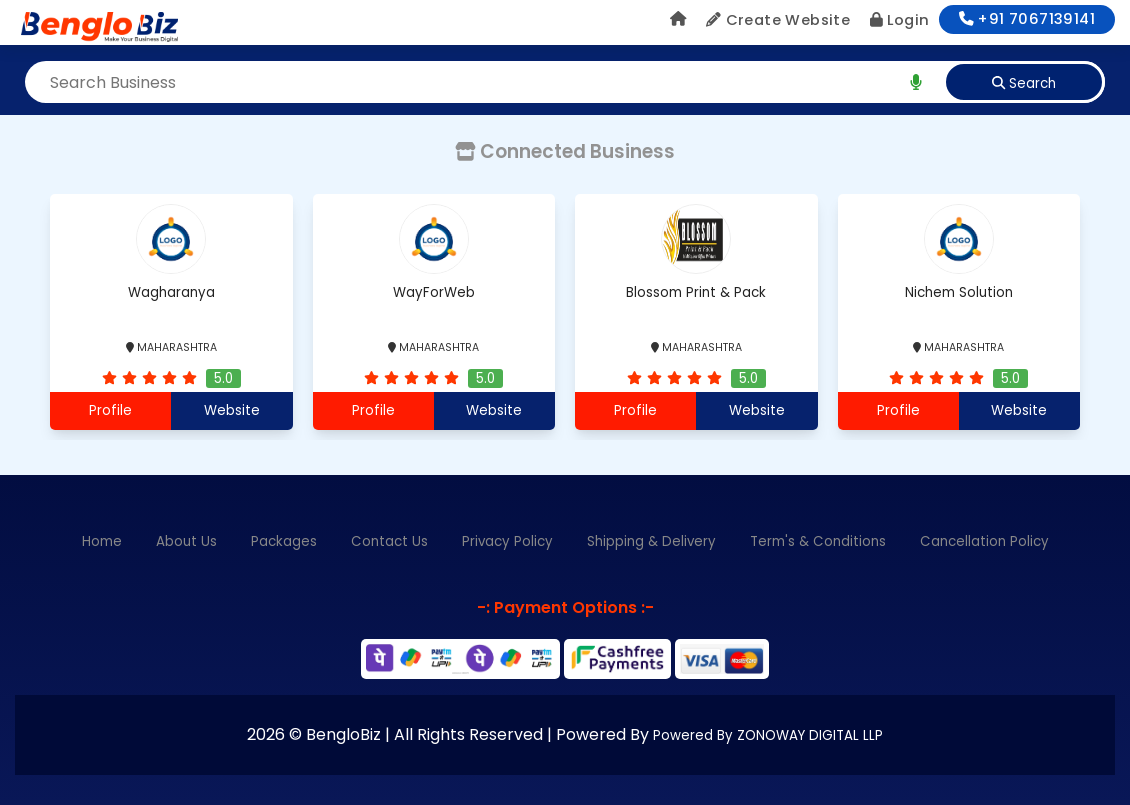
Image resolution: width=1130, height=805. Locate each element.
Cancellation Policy (984, 541)
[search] (916, 82)
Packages (284, 541)
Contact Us (389, 541)
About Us (186, 541)
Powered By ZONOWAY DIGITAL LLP (768, 735)
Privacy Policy (507, 541)
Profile (110, 410)
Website (232, 410)
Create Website (778, 20)
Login (899, 20)
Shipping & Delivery (651, 541)
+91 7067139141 (1027, 19)
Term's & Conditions (818, 541)
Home (102, 541)
